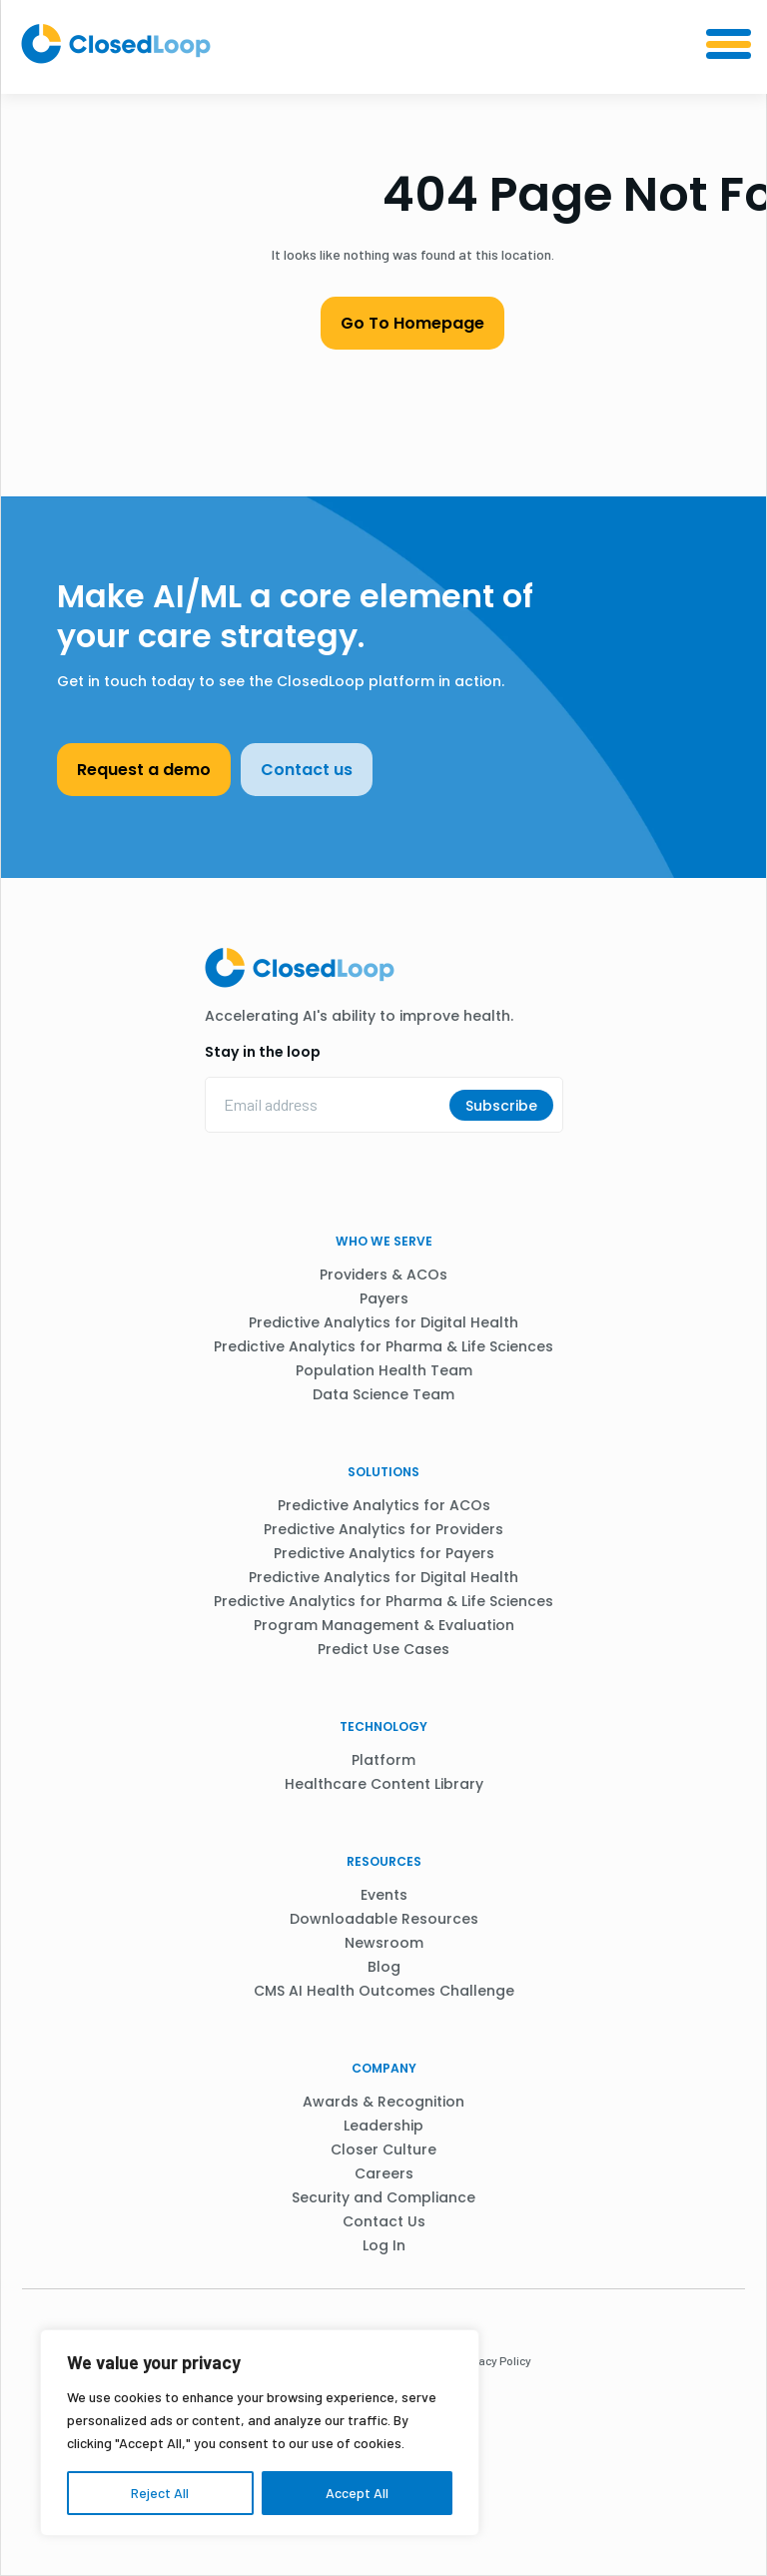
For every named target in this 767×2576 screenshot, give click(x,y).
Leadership (383, 2126)
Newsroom (384, 1943)
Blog (384, 1967)
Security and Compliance (383, 2197)
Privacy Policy (494, 2360)
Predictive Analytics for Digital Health (383, 1322)
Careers (384, 2173)
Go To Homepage (412, 323)
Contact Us (384, 2221)
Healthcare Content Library (384, 1784)
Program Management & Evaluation (384, 1625)
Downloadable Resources (384, 1919)
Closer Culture (383, 2149)
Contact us (307, 769)
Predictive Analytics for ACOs (384, 1505)
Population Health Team (384, 1370)
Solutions (383, 1471)
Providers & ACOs (383, 1275)
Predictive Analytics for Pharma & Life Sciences (383, 1346)
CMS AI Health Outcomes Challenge (384, 1991)
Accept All (357, 2492)
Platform (383, 1760)
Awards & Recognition (383, 2102)
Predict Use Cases (383, 1649)
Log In (384, 2245)
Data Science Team (383, 1394)
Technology (383, 1726)
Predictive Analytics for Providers (383, 1529)
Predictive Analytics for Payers (384, 1553)
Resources (384, 1861)
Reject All (160, 2492)
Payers (384, 1298)
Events (384, 1895)
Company (384, 2068)
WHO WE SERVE (384, 1241)
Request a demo (144, 769)
